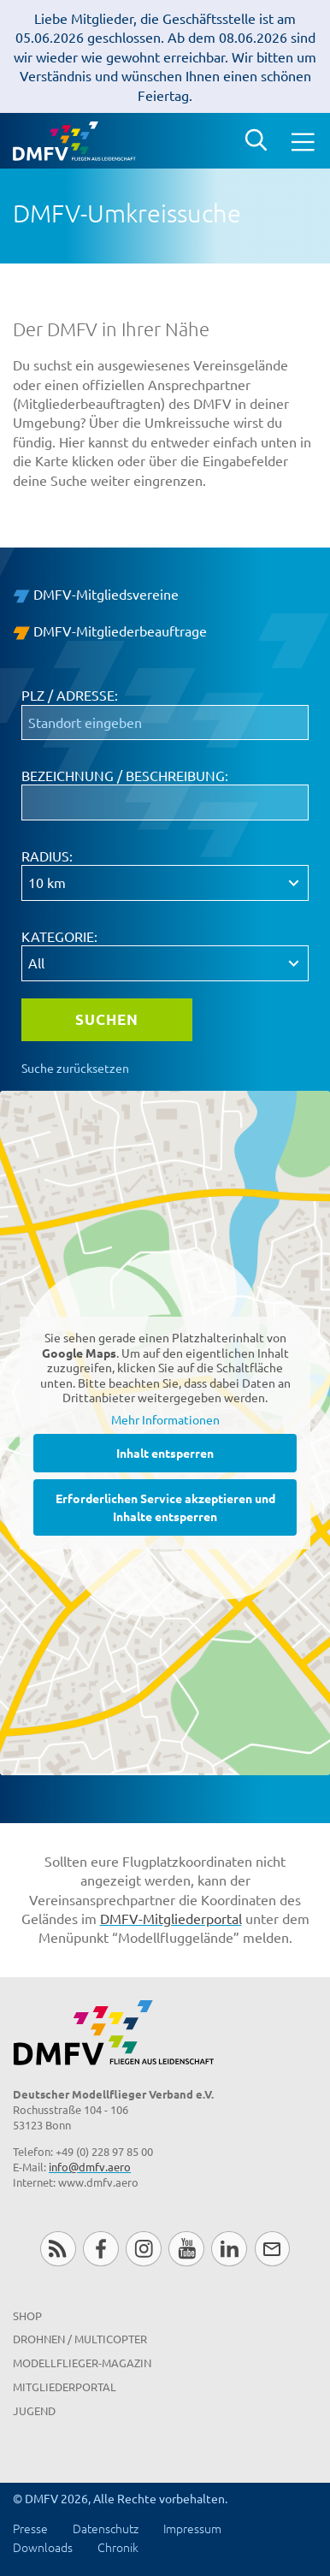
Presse (30, 2528)
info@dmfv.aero (90, 2166)
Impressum (192, 2528)
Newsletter (272, 2248)
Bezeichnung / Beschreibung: (124, 775)
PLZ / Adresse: (69, 694)
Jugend (34, 2410)
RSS (57, 2248)
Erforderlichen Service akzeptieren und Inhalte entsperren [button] (165, 1507)
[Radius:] (165, 883)
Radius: (47, 855)
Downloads (43, 2546)
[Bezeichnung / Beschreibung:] (165, 802)
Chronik (117, 2546)
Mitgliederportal (64, 2386)
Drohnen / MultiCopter (80, 2338)
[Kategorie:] (165, 963)
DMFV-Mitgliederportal (171, 1918)
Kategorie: (59, 936)
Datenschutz (105, 2528)
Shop (27, 2315)
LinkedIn (228, 2248)
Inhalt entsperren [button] (165, 1452)
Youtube (185, 2248)
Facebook (100, 2248)
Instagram (143, 2248)
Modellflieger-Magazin (82, 2362)
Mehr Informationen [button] (165, 1419)
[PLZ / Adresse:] (165, 723)
